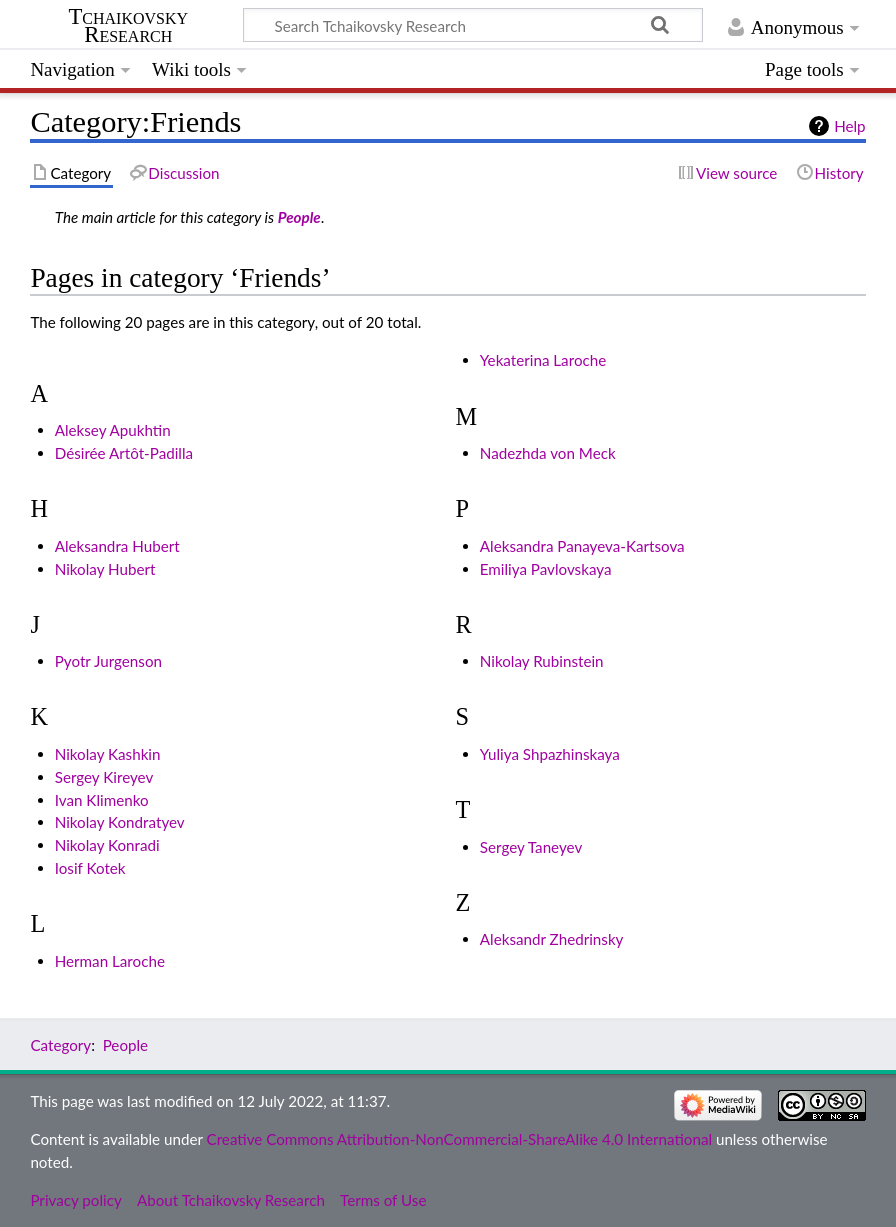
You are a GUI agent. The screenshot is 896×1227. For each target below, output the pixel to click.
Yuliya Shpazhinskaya (550, 754)
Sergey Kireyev (104, 777)
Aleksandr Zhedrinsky (552, 939)
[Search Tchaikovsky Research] (473, 25)
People (299, 217)
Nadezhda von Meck (548, 453)
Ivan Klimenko (102, 800)
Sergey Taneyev (531, 847)
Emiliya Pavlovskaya (546, 569)
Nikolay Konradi (107, 845)
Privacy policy (75, 1200)
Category (60, 1045)
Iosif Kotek (90, 868)
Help (849, 126)
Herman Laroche (110, 961)
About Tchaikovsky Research (231, 1200)
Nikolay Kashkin (108, 754)
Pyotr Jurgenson (108, 661)
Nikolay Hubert (105, 569)
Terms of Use (383, 1200)
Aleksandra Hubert (117, 546)
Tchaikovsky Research (128, 26)
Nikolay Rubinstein (542, 661)
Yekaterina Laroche (543, 360)
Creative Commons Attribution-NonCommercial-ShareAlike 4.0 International (459, 1139)
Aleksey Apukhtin (113, 430)
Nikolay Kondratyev (120, 822)
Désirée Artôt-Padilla (124, 453)
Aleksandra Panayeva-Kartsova (582, 546)
